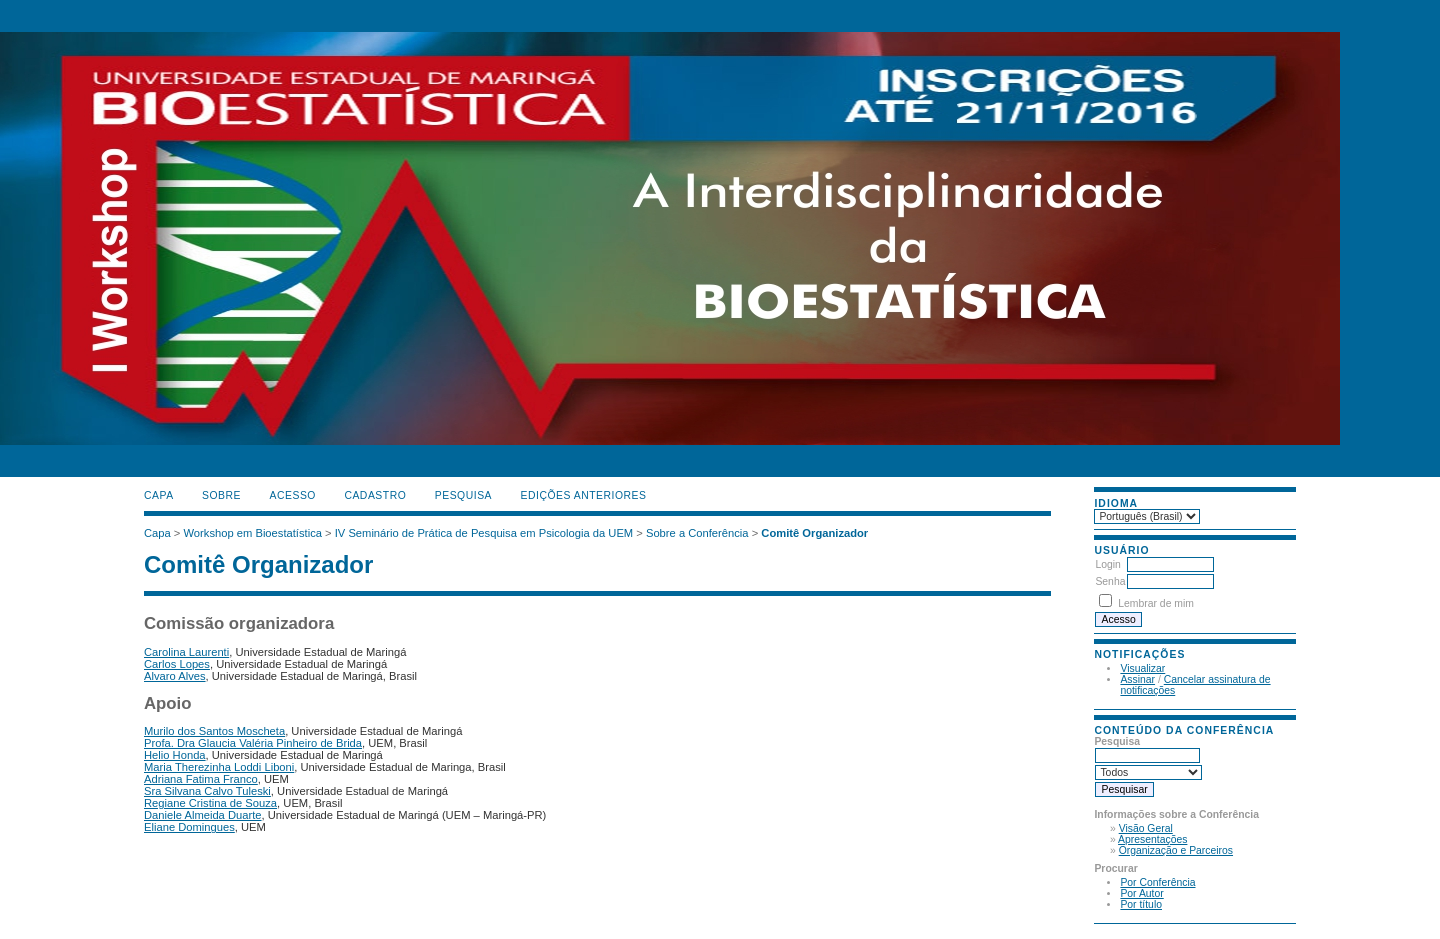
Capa (159, 495)
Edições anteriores (584, 495)
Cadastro (375, 495)
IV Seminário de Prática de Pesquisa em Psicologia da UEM (484, 533)
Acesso (293, 495)
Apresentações (1152, 839)
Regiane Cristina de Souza (210, 803)
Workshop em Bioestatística (253, 533)
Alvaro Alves (175, 676)
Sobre (221, 495)
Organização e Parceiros (1176, 850)
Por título (1141, 904)
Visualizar (1142, 668)
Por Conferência (1157, 882)
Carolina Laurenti (186, 652)
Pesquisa (463, 495)
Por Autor (1141, 893)
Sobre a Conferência (697, 533)
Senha (1110, 581)
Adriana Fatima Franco (201, 779)
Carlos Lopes (177, 664)
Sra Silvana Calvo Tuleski (207, 791)
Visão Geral (1146, 828)
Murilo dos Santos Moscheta (214, 731)
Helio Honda (175, 755)
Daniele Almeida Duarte (203, 815)
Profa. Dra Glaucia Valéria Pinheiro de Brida (253, 743)
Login (1107, 564)
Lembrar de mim (1156, 603)
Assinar (1137, 679)
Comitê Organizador (814, 533)
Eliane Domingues (189, 827)
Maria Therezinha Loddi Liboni (219, 767)
